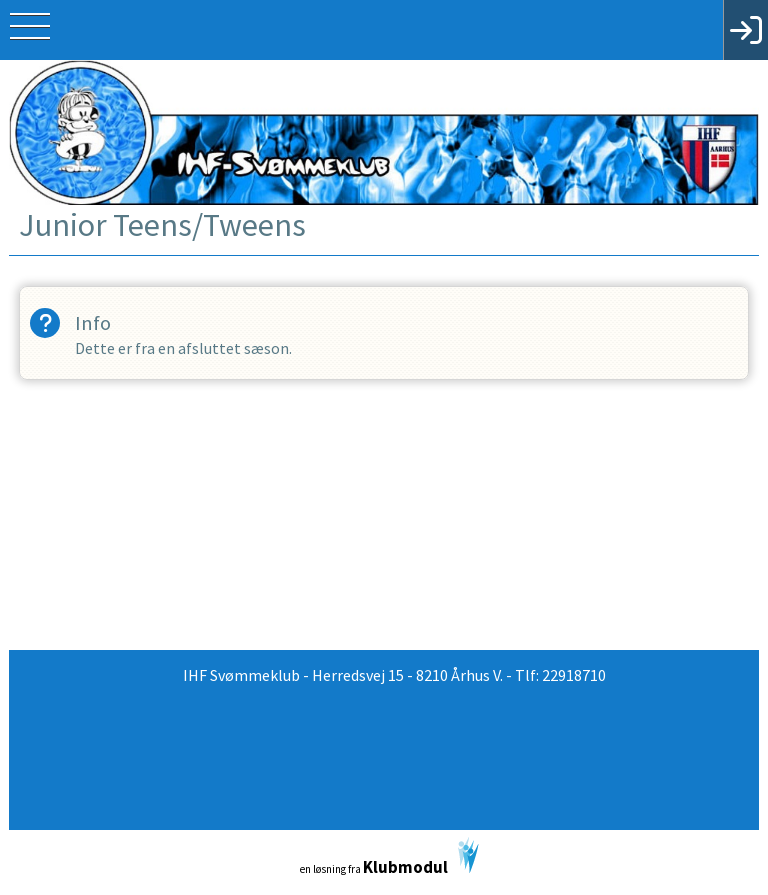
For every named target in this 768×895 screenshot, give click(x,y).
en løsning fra (389, 857)
